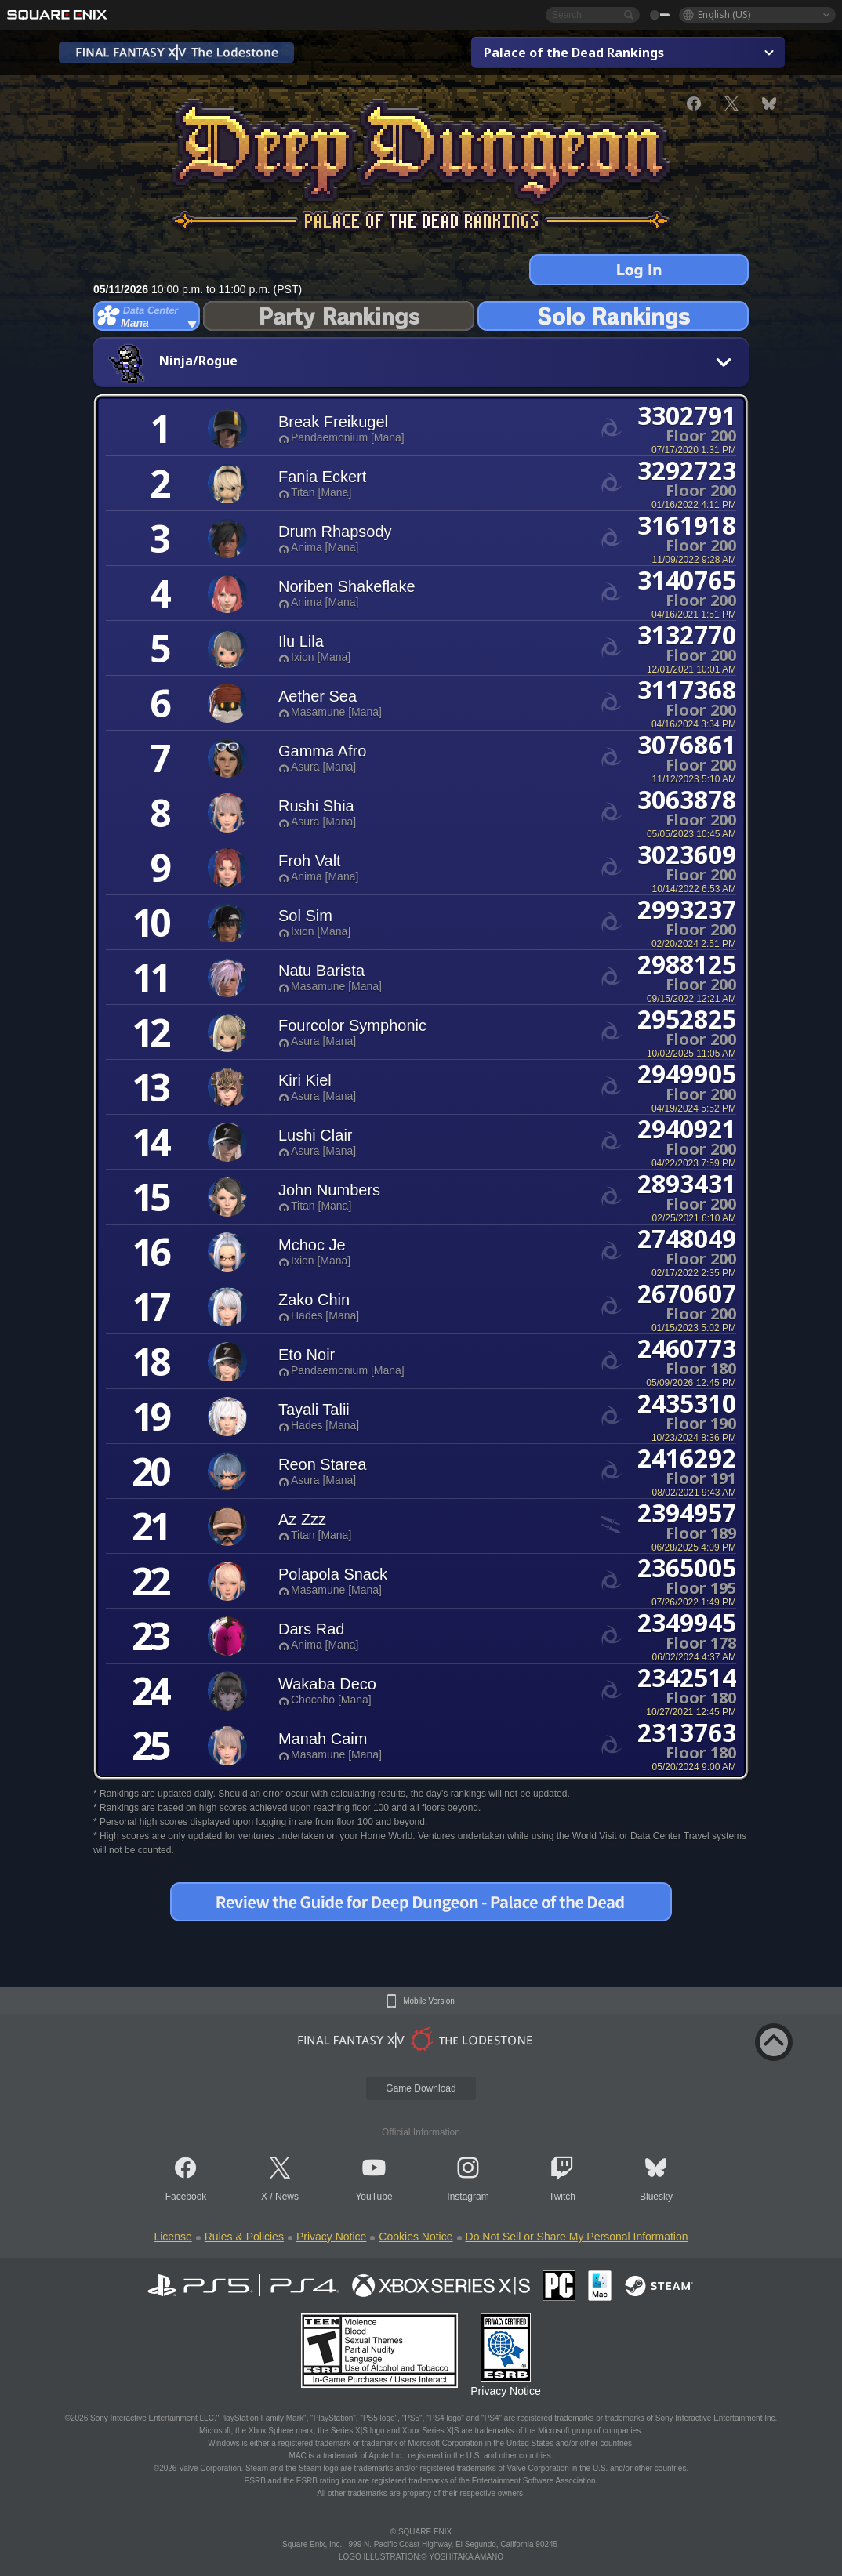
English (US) (724, 14)
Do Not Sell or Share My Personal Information (577, 2236)
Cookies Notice (415, 2236)
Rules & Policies (244, 2236)
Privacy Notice (331, 2236)
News (287, 2196)
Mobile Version (429, 2001)
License (172, 2236)
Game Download (420, 2088)
